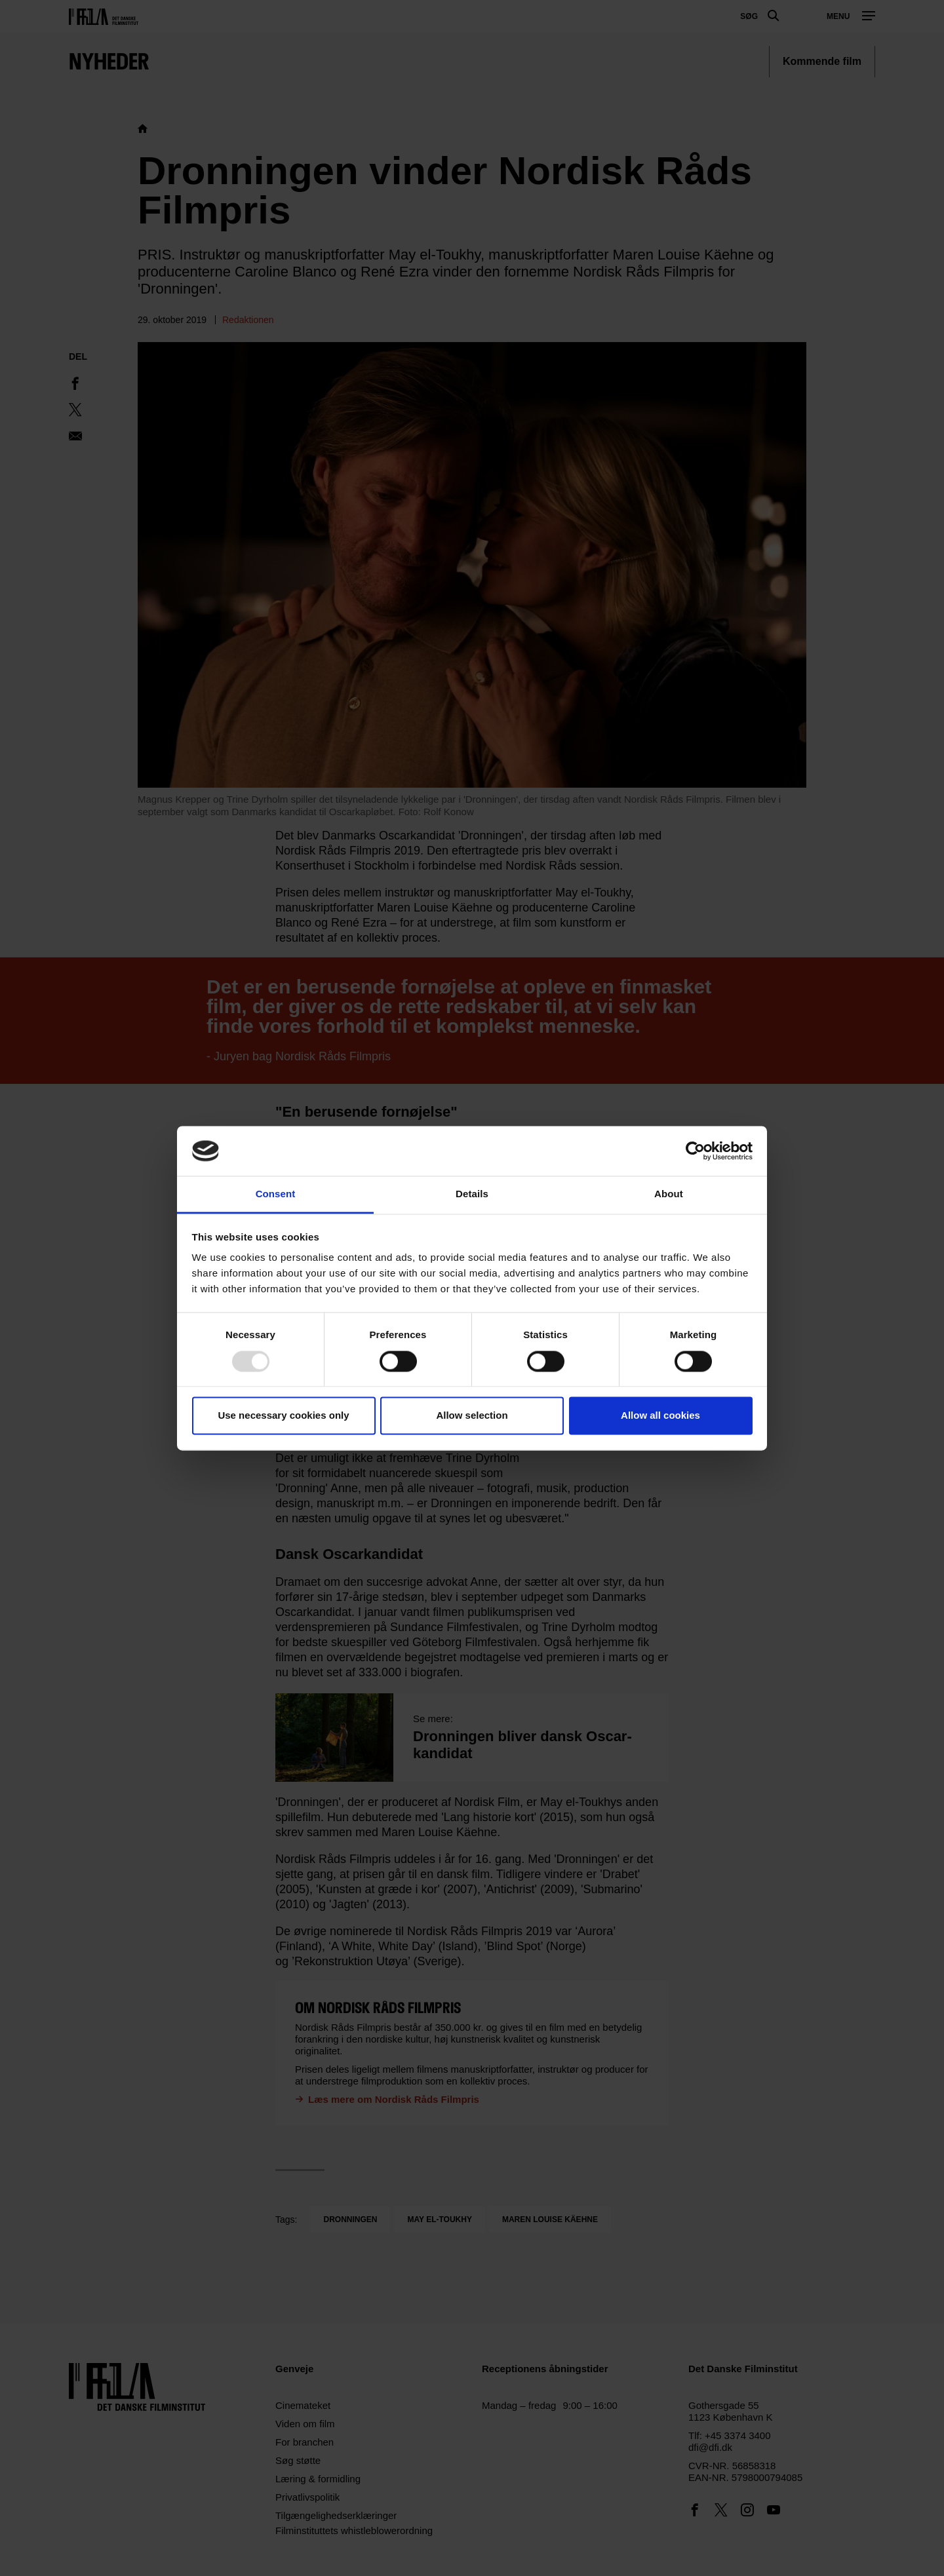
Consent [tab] (276, 1194)
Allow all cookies (660, 1415)
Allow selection (471, 1415)
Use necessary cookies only (283, 1415)
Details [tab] (472, 1194)
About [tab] (668, 1194)
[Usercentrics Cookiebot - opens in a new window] (695, 1151)
